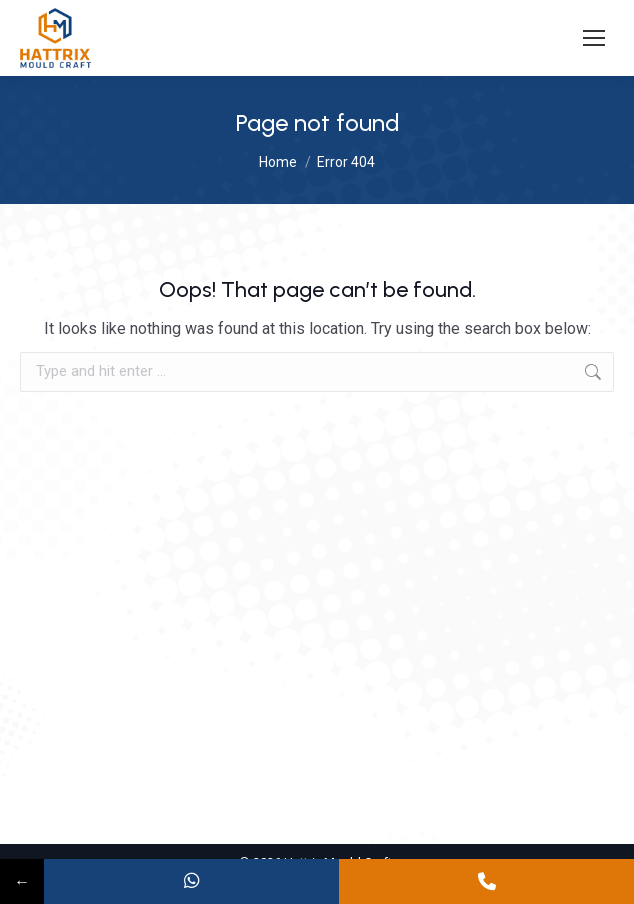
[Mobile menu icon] (594, 38)
